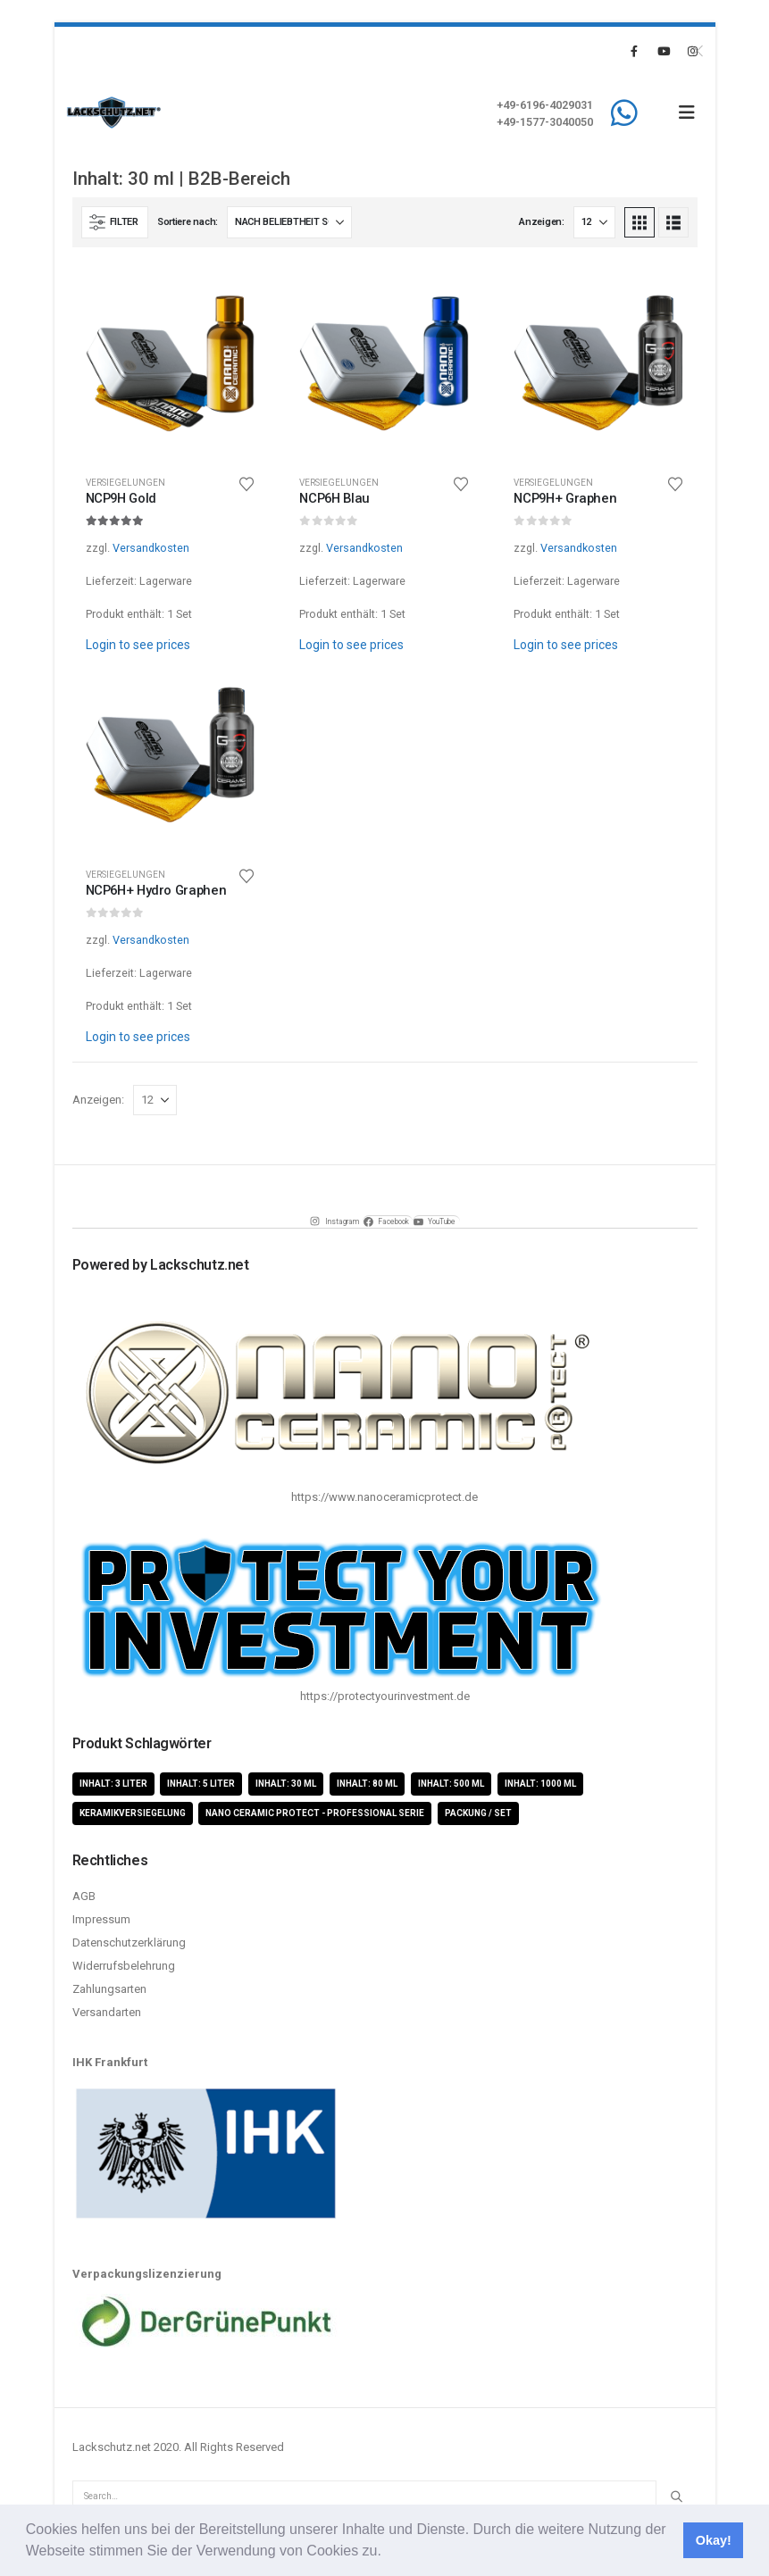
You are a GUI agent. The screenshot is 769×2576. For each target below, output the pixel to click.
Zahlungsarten (109, 1989)
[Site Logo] (113, 112)
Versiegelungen (125, 483)
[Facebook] (634, 50)
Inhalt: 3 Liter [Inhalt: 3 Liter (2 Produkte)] (113, 1783)
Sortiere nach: (187, 222)
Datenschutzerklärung (129, 1942)
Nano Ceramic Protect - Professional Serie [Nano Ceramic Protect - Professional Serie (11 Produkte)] (314, 1813)
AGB (84, 1896)
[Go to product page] (170, 363)
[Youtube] (663, 50)
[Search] (676, 2496)
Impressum (101, 1919)
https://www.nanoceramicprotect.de (384, 1497)
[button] (387, 2552)
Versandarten (106, 2012)
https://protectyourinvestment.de (385, 1696)
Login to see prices (138, 645)
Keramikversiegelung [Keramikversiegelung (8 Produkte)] (132, 1813)
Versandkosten (151, 547)
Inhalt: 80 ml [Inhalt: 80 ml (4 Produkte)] (367, 1783)
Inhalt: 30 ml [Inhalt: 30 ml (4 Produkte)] (285, 1783)
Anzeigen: (541, 222)
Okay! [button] (713, 2540)
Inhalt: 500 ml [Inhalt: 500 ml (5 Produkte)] (451, 1783)
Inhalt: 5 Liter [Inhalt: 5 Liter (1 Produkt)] (201, 1783)
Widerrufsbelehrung (123, 1965)
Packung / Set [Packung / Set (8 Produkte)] (478, 1813)
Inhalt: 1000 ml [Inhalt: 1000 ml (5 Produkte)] (540, 1783)
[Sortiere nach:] (289, 222)
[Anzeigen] (594, 222)
